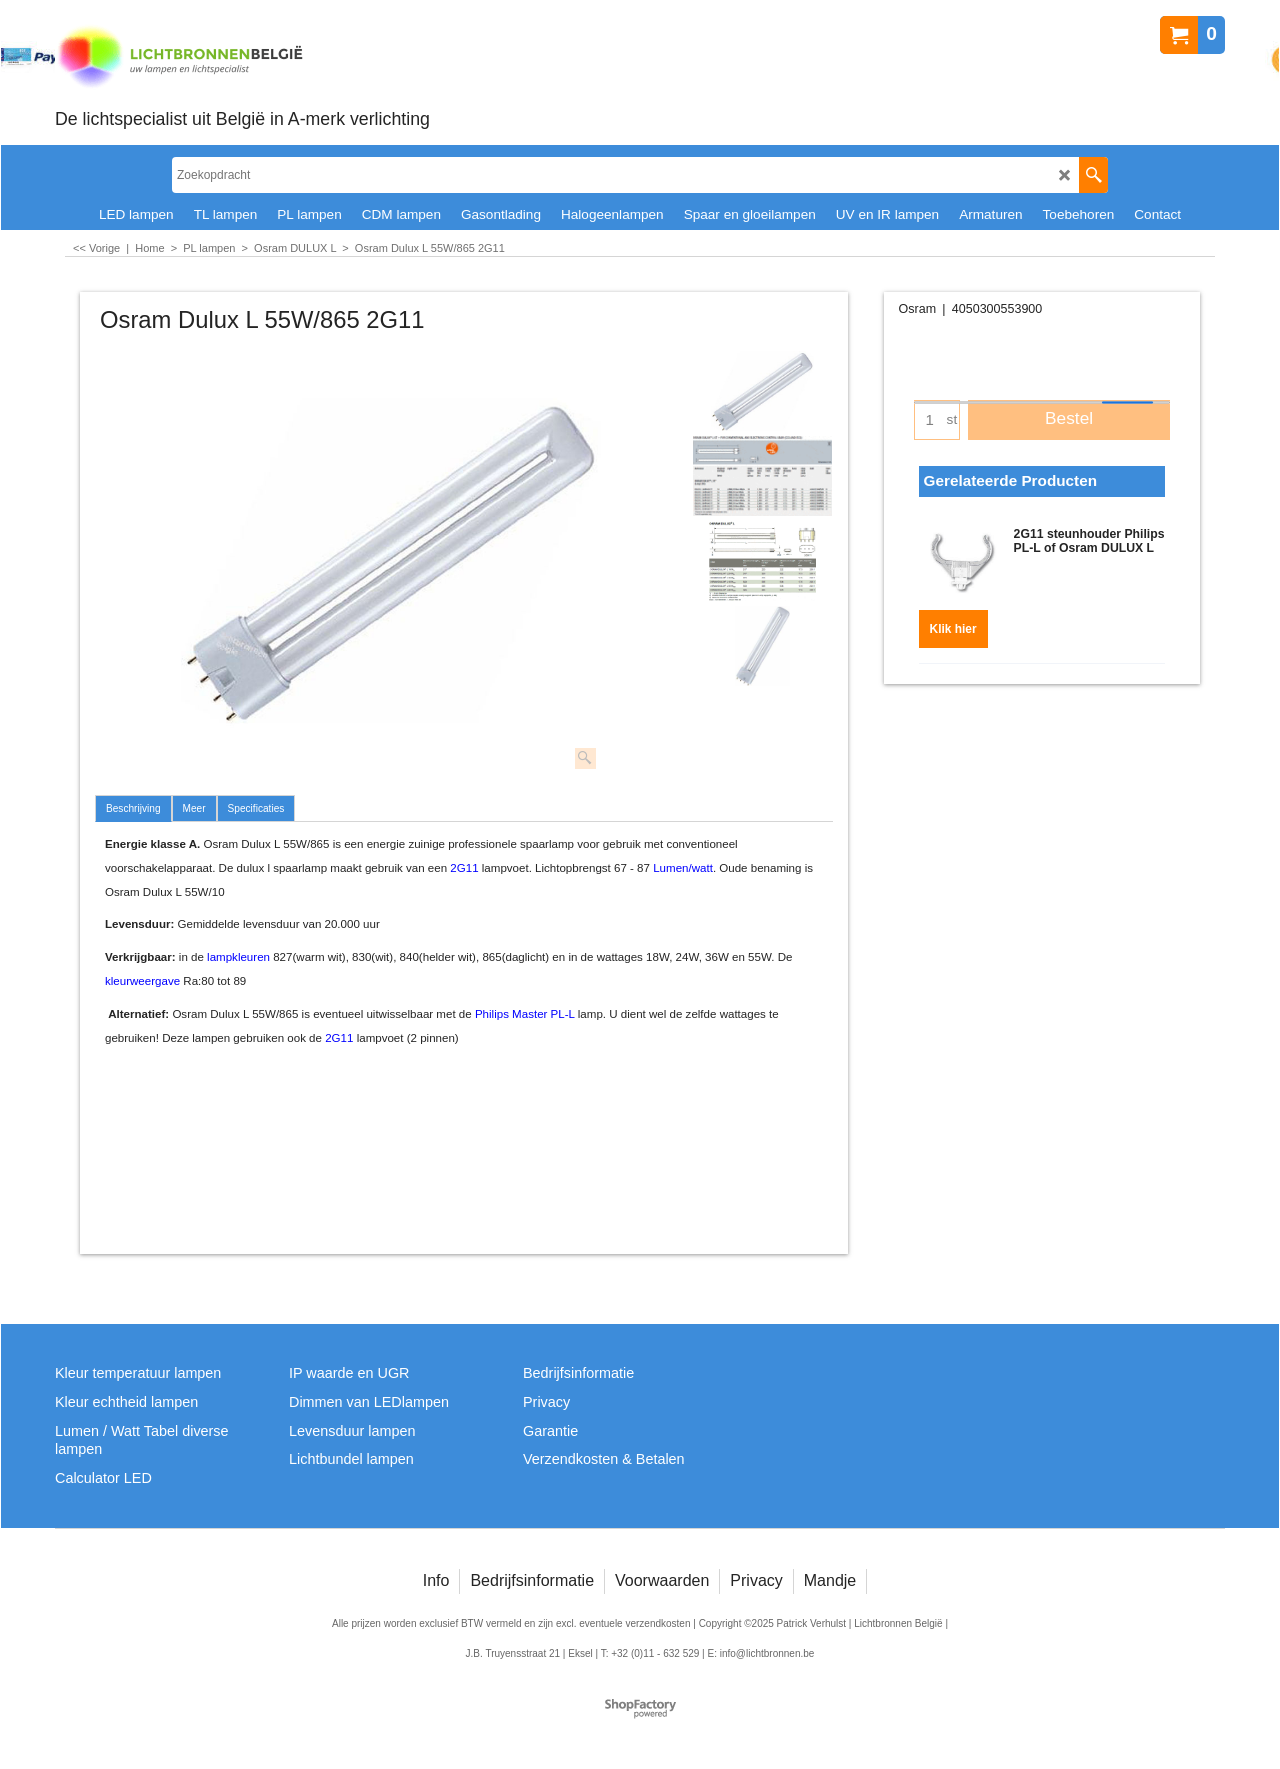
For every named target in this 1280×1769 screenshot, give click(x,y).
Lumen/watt (683, 868)
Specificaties (256, 808)
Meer (194, 808)
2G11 (464, 868)
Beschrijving (133, 808)
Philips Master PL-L (525, 1014)
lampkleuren (238, 957)
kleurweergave (142, 981)
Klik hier (953, 623)
